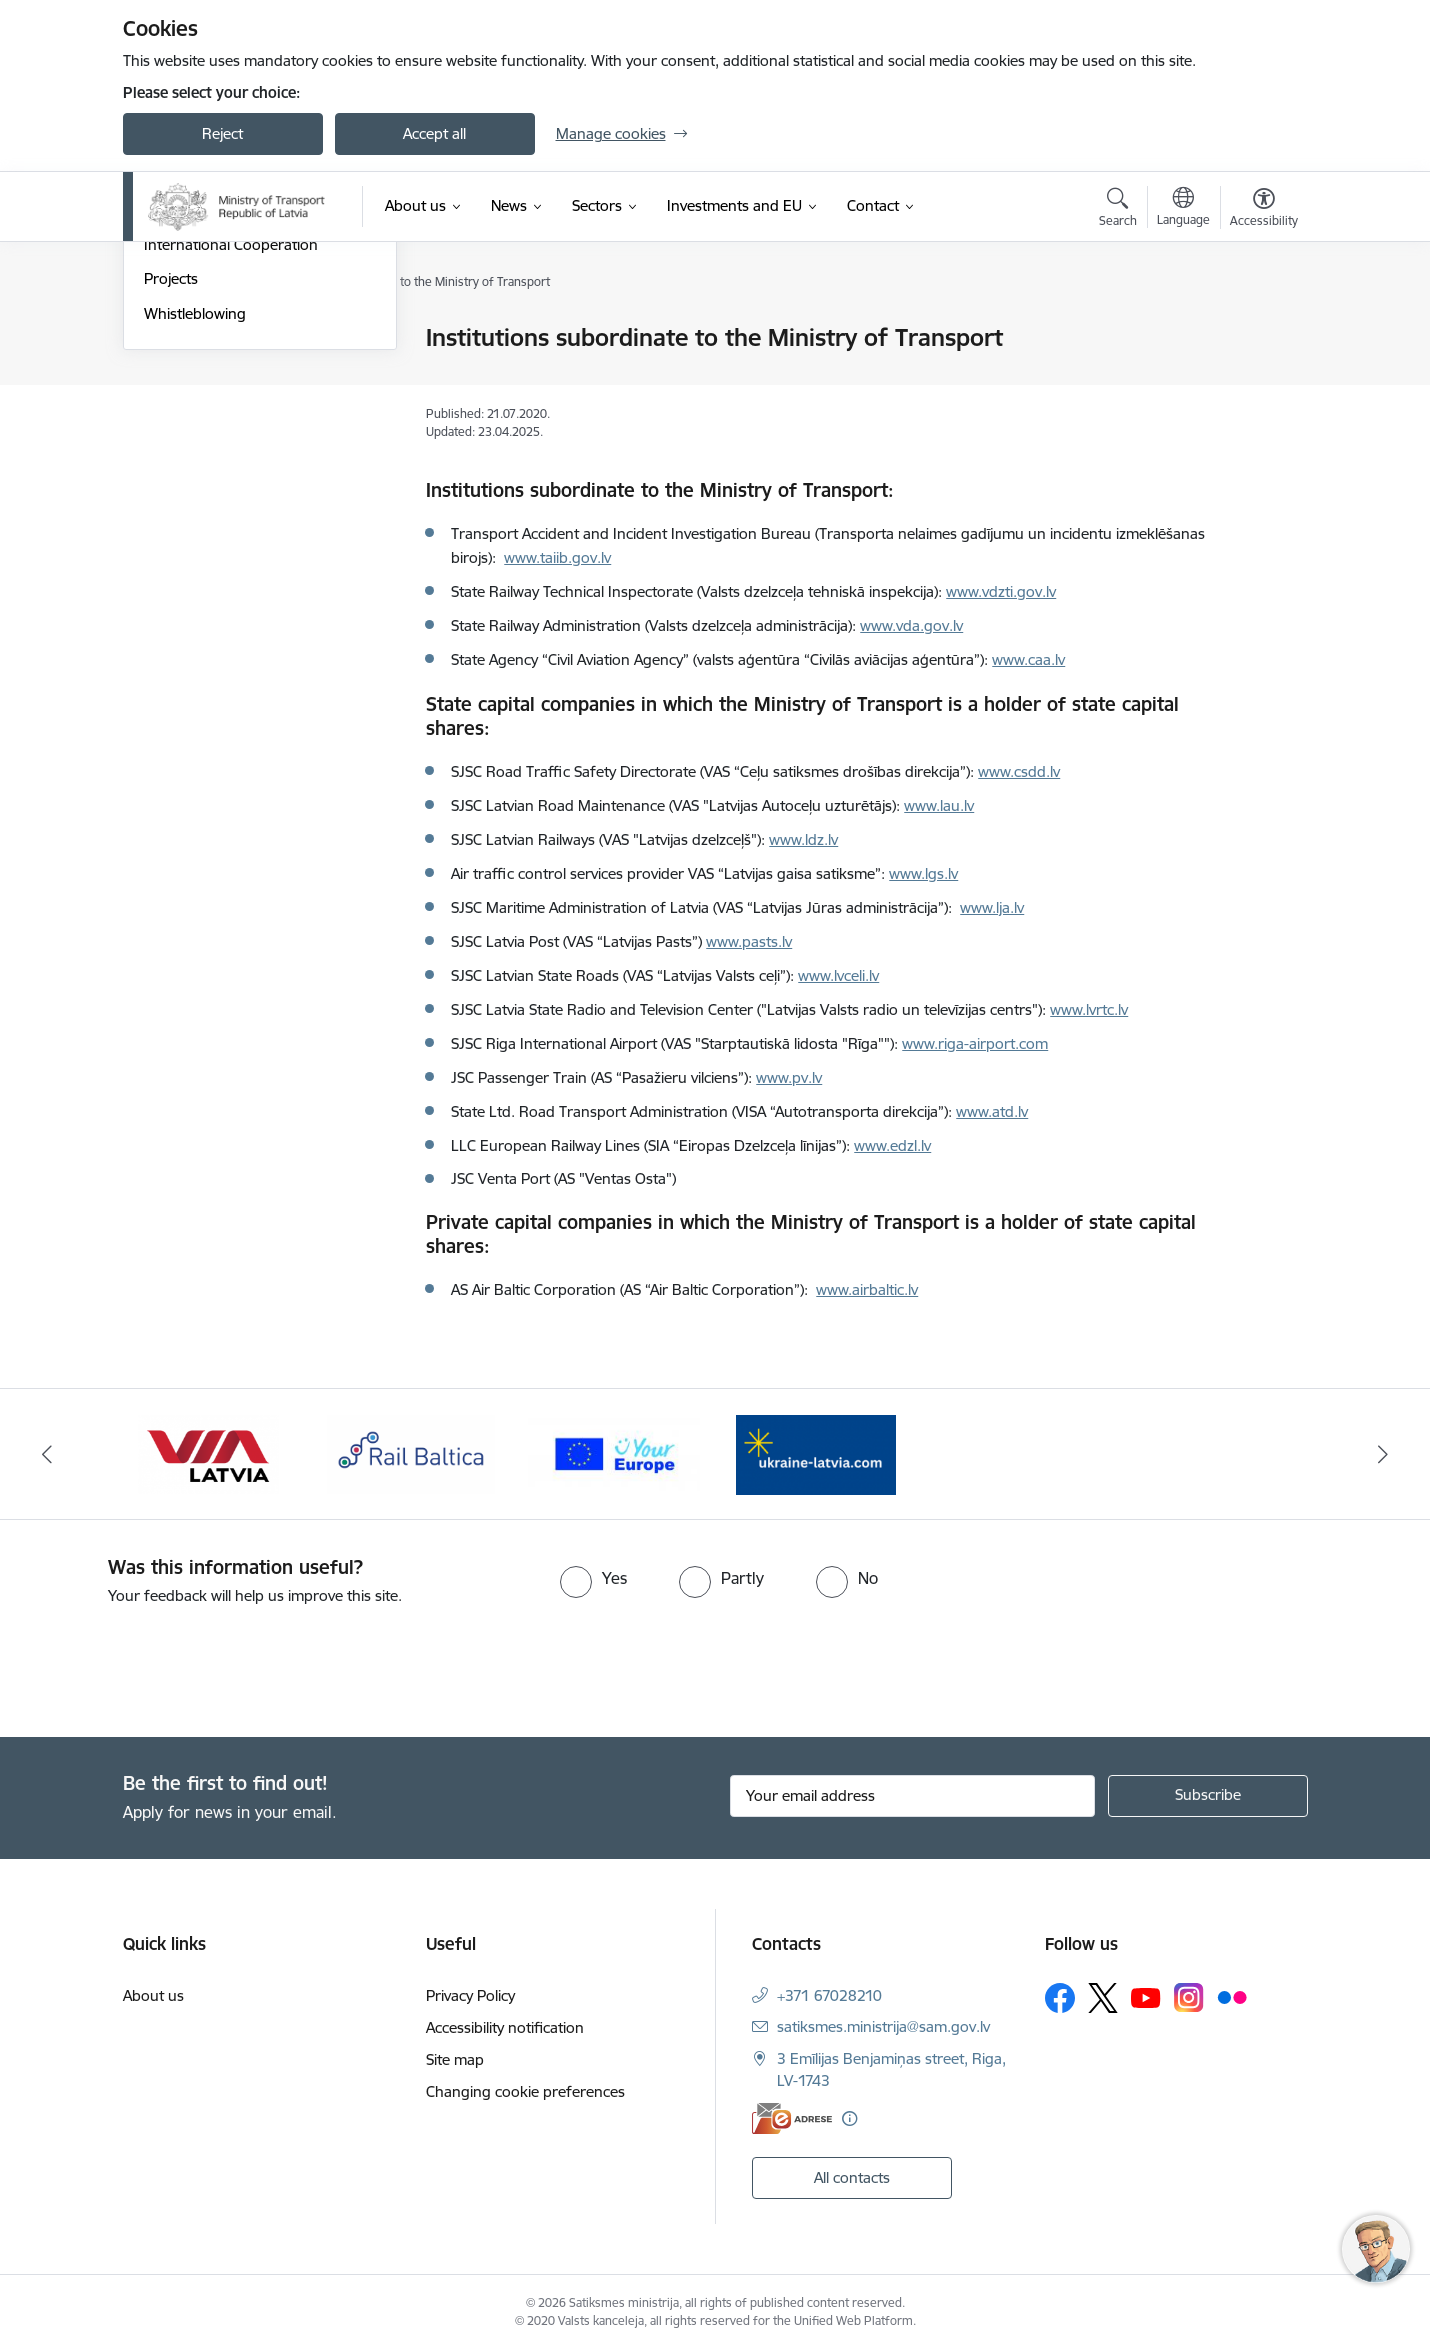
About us (153, 1995)
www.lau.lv (939, 805)
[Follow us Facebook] (1060, 1998)
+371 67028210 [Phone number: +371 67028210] (829, 1995)
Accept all (434, 133)
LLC (465, 1145)
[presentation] (167, 1663)
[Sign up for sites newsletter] (1208, 1796)
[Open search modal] (1118, 210)
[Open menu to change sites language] (1183, 209)
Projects (171, 494)
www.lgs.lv (923, 873)
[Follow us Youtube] (1146, 1997)
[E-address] (792, 2118)
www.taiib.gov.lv (557, 557)
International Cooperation (231, 459)
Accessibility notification (505, 2027)
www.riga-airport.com (975, 1043)
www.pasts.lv (749, 941)
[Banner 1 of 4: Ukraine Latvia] (816, 1452)
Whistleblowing (195, 528)
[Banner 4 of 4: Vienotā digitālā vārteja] (614, 1452)
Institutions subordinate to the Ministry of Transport (246, 416)
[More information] (849, 2118)
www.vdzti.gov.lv (1001, 591)
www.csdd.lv (1019, 771)
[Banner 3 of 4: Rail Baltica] (411, 1452)
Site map (455, 2059)
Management (189, 339)
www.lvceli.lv (838, 975)
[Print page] (1258, 329)
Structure (175, 373)
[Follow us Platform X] (1103, 1998)
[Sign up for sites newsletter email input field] (912, 1796)
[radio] (593, 1578)
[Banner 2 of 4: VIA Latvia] (208, 1452)
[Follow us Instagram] (1189, 1997)
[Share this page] (1258, 379)
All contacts (852, 2177)
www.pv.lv (789, 1077)
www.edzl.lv (892, 1145)
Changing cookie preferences (525, 2091)
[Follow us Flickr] (1232, 1997)
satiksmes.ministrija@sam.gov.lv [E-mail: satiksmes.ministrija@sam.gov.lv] (883, 2026)
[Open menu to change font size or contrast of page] (1264, 210)
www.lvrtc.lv (1089, 1009)
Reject (222, 133)
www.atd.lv (992, 1111)
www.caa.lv (1028, 659)
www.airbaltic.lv (867, 1289)
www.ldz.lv (803, 839)
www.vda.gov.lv (911, 625)
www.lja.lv (992, 907)
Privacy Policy (470, 1995)
